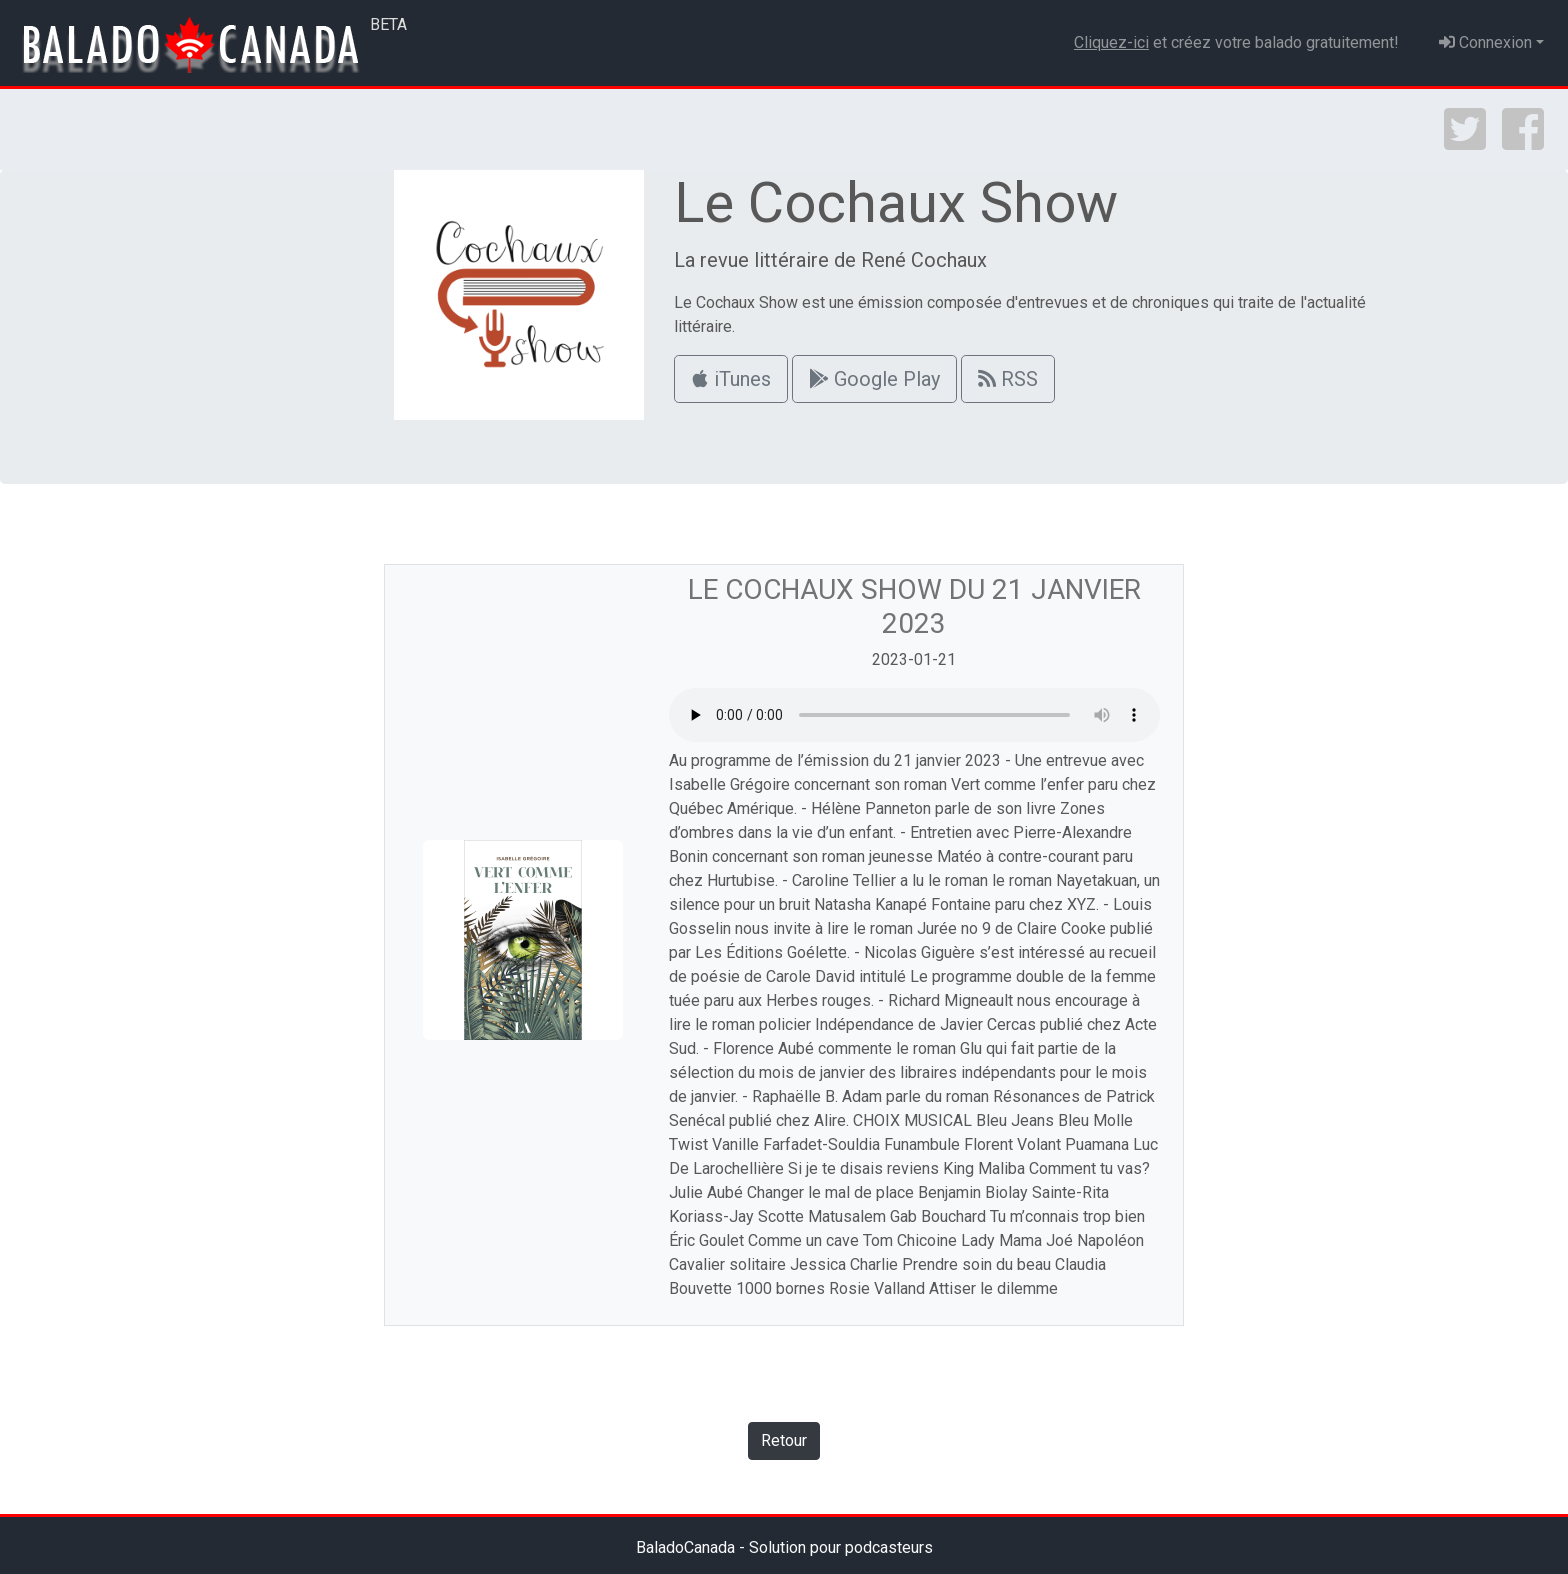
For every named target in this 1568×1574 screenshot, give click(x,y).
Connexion (1485, 42)
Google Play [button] (874, 379)
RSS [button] (1008, 379)
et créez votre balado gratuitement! (1236, 42)
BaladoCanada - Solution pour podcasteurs (784, 1547)
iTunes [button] (731, 379)
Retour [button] (784, 1440)
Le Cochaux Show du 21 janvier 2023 (914, 606)
